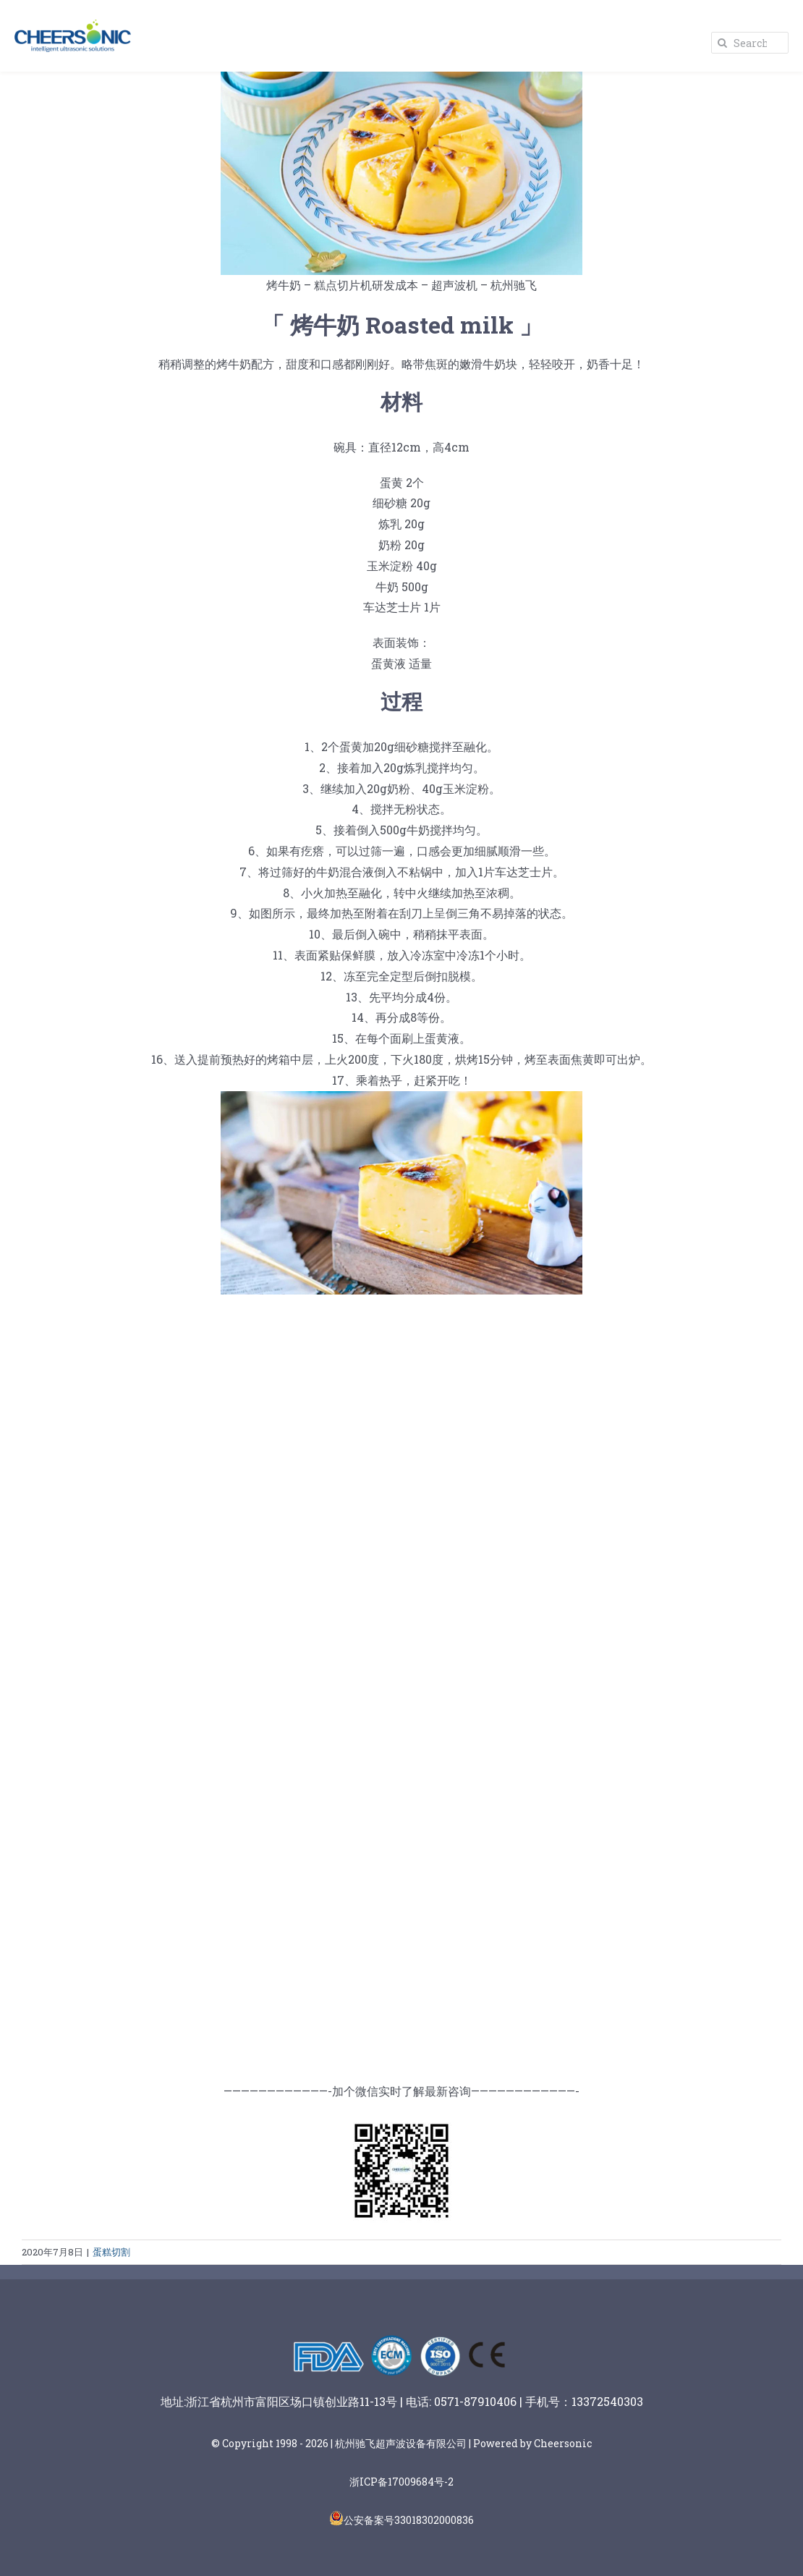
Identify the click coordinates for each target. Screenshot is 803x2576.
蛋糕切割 (111, 2251)
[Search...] (750, 43)
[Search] (722, 43)
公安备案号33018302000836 (409, 2520)
